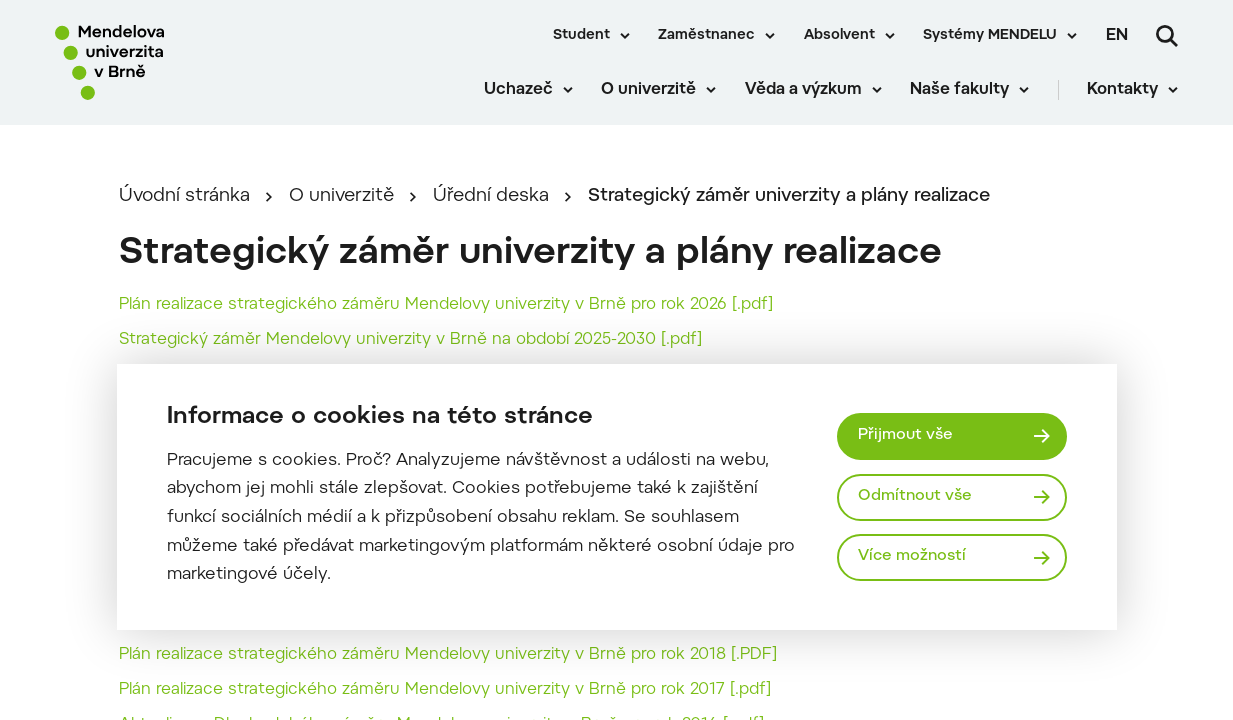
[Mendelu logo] (170, 62)
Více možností (912, 556)
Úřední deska (491, 196)
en (1117, 36)
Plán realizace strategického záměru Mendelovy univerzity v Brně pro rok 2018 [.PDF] (448, 655)
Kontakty (1122, 90)
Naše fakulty (959, 90)
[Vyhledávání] (1167, 36)
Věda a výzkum (803, 90)
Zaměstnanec (706, 36)
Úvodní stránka (184, 196)
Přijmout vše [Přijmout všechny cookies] (905, 435)
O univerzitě (648, 90)
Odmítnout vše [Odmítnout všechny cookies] (915, 496)
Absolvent (839, 36)
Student (581, 36)
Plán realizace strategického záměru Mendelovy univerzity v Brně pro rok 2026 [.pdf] (446, 305)
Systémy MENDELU (990, 36)
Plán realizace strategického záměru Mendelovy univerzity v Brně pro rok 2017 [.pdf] (445, 690)
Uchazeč (518, 90)
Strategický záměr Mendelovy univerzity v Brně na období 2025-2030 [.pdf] (410, 340)
